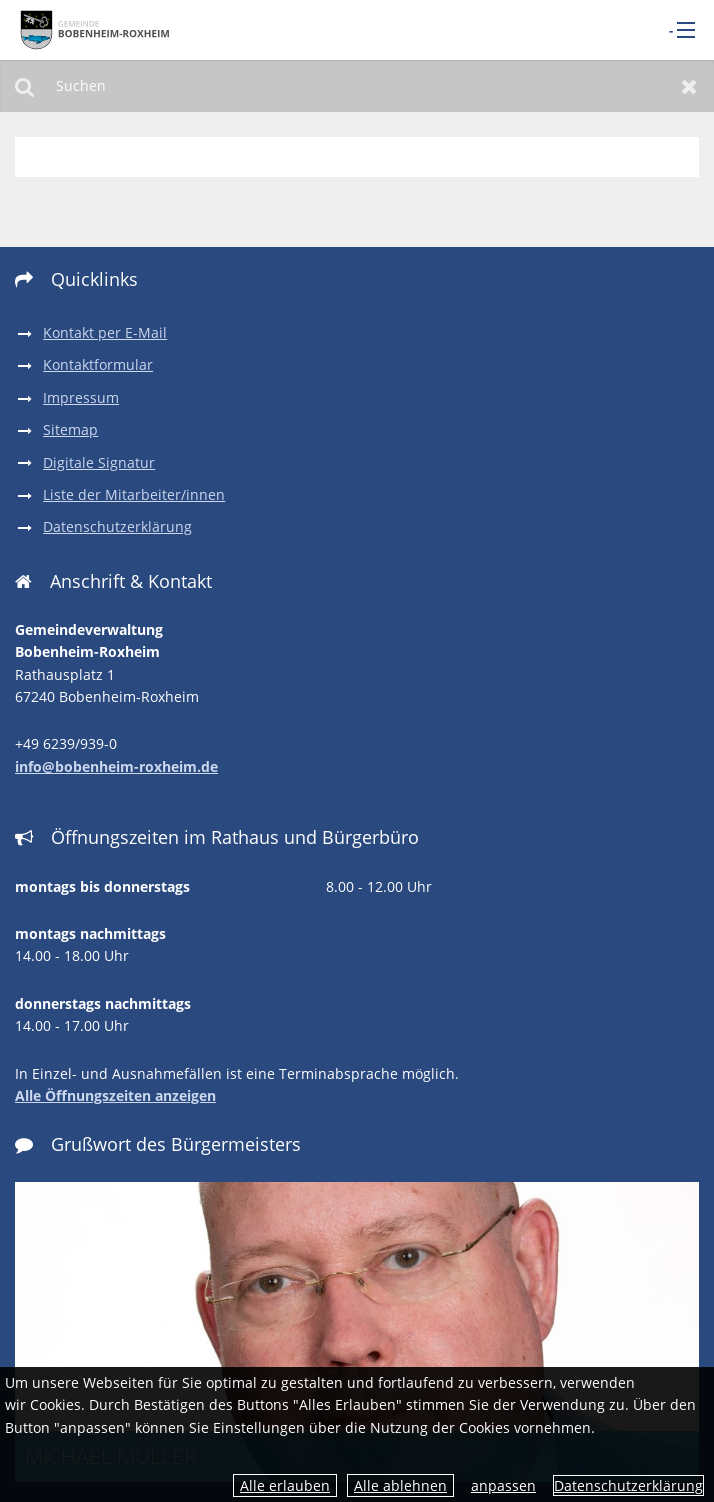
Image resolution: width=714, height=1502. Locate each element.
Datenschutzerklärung (628, 1485)
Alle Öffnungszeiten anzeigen (115, 1095)
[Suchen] (357, 86)
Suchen (24, 86)
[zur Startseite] (95, 28)
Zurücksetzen (689, 86)
